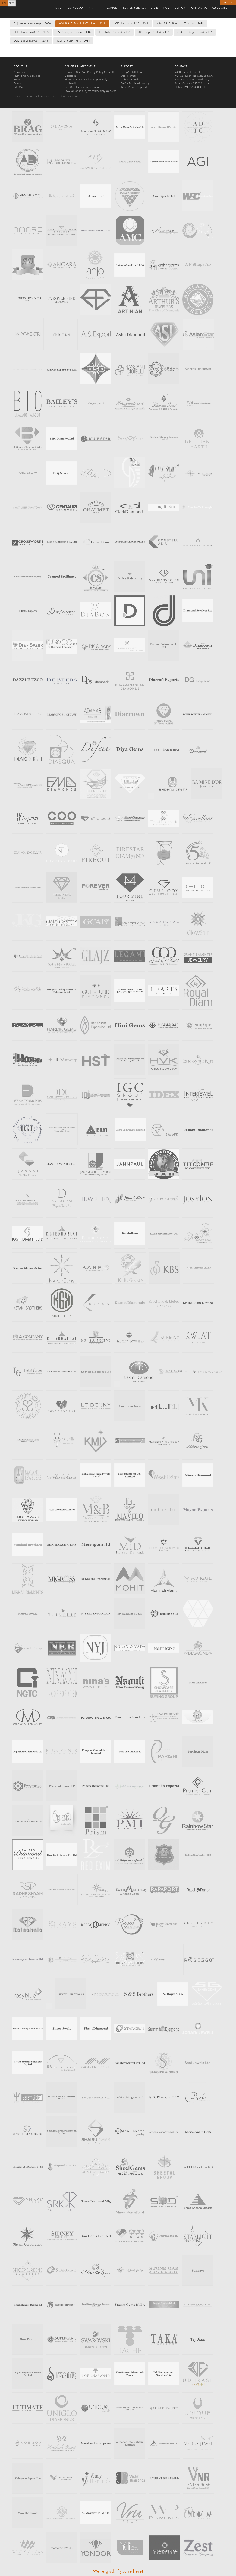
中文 (11, 3)
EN (4, 3)
